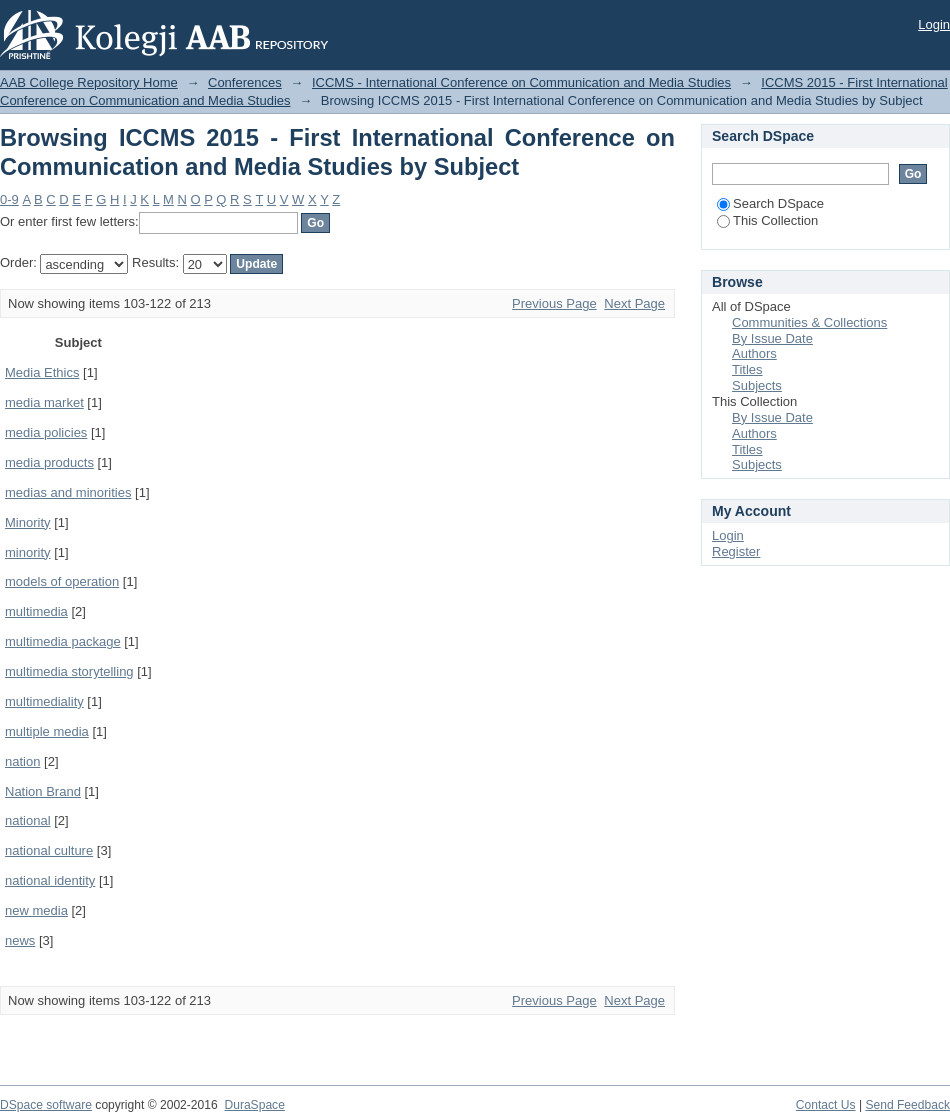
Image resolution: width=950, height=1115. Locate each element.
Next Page (634, 303)
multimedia (36, 611)
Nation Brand (43, 791)
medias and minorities (68, 492)
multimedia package (63, 641)
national (28, 820)
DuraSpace (254, 1105)
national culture (49, 850)
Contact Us (826, 1105)
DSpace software (46, 1105)
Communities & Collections (809, 322)
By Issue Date (772, 338)
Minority (28, 522)
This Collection (767, 220)
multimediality (44, 701)
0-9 (9, 199)
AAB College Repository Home (89, 82)
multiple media (47, 731)
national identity (50, 880)
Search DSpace (770, 203)
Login (934, 24)
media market (44, 402)
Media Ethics (42, 372)
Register (736, 551)
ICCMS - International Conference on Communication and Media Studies (521, 82)
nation (22, 761)
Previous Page (554, 303)
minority (28, 552)
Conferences (245, 82)
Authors (754, 353)
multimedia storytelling (69, 671)
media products (49, 462)
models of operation (62, 581)
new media (36, 910)
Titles (747, 369)
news (20, 940)
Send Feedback (907, 1105)
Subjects (757, 385)
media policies (46, 432)
